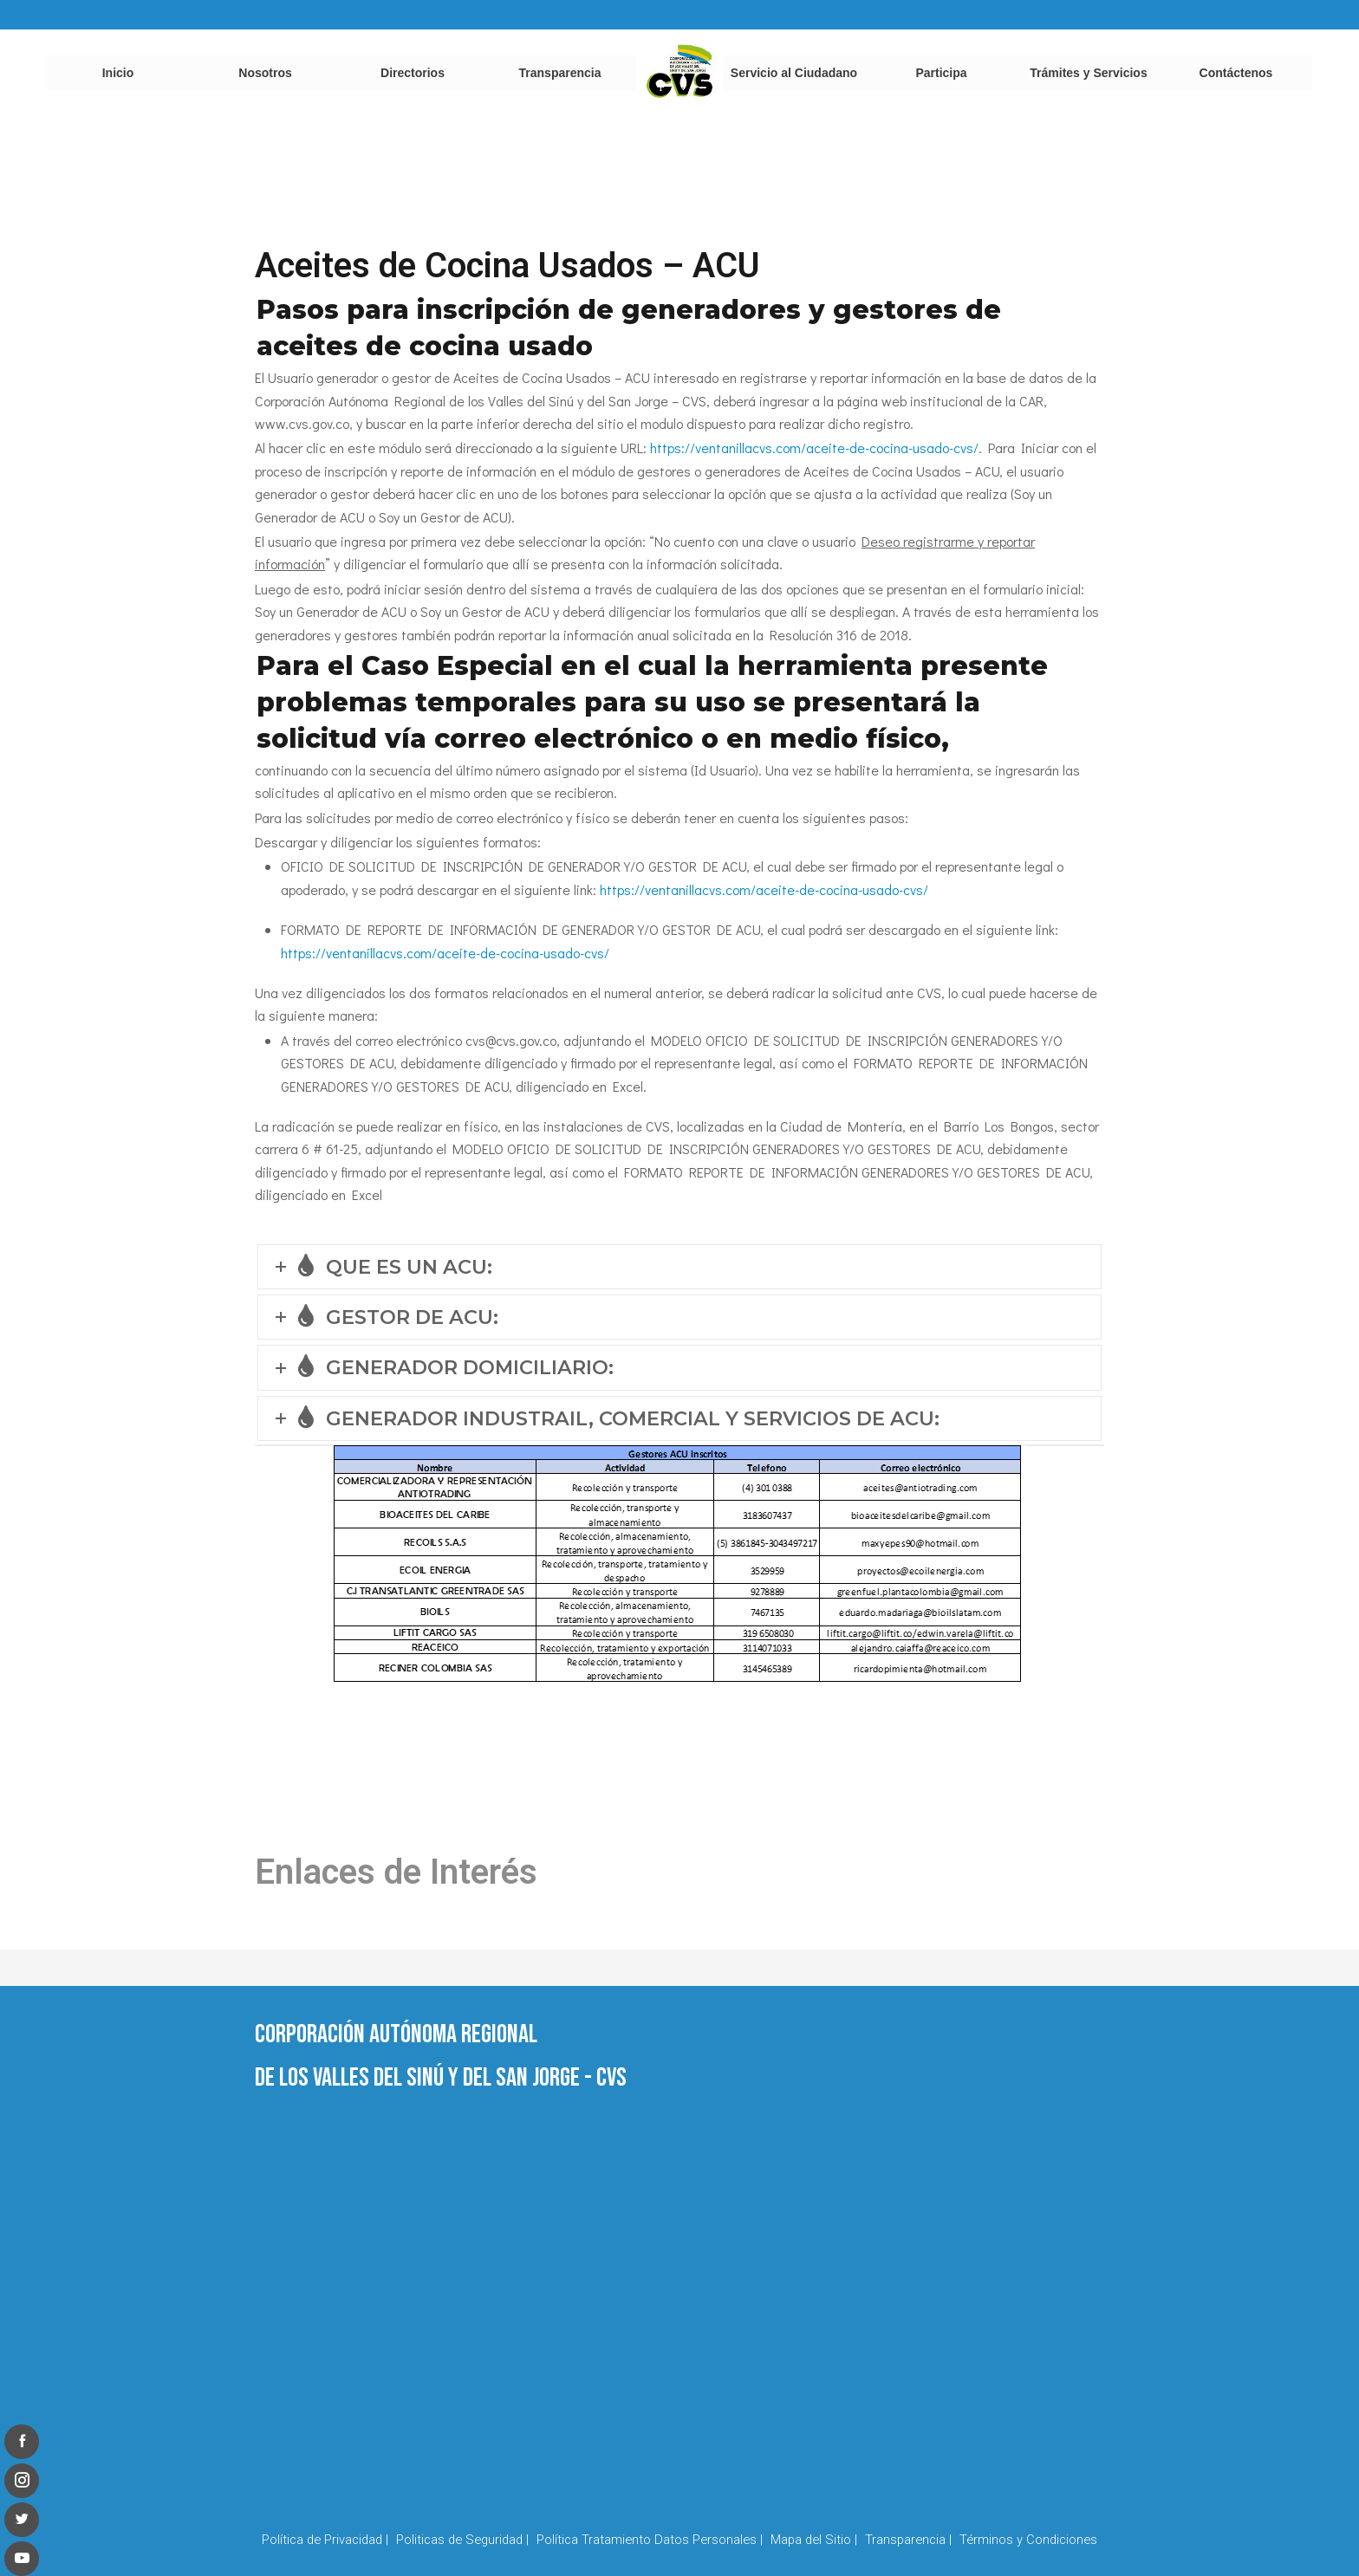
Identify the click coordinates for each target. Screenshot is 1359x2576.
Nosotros (264, 73)
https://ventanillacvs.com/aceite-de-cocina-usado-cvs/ (814, 447)
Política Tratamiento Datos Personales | (649, 2539)
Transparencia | (908, 2539)
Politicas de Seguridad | (462, 2539)
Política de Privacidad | (325, 2539)
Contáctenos (1236, 73)
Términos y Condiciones (1028, 2539)
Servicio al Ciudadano (794, 73)
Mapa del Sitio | (814, 2539)
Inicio (118, 73)
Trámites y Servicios (1088, 73)
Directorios (412, 73)
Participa (940, 73)
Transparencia (560, 73)
